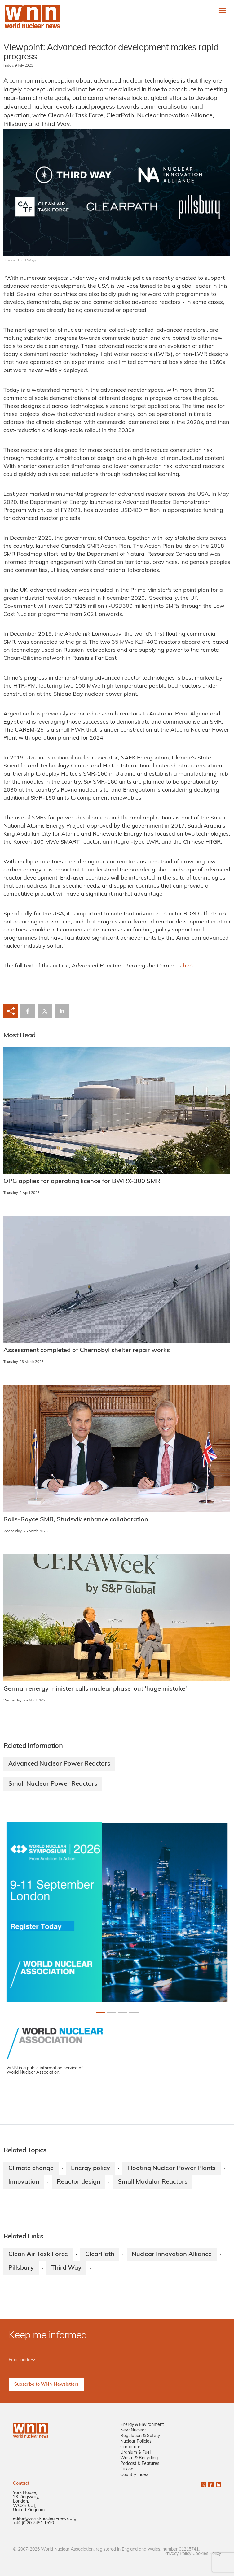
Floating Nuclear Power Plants (171, 2168)
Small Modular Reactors (153, 2182)
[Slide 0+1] (100, 2012)
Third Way (66, 2268)
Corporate (130, 2447)
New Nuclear (133, 2430)
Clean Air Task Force (38, 2254)
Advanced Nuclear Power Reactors (59, 1764)
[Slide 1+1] (111, 2012)
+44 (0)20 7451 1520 (33, 2523)
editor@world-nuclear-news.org (44, 2519)
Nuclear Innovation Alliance (172, 2254)
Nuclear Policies (136, 2441)
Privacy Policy (177, 2554)
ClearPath (99, 2254)
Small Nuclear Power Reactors (52, 1784)
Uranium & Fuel (135, 2452)
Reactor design (78, 2182)
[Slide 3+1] (134, 2012)
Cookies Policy (206, 2554)
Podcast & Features (139, 2463)
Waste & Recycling (139, 2458)
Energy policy (90, 2168)
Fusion (126, 2469)
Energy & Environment (142, 2425)
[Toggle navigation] (222, 10)
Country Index (134, 2475)
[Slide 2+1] (122, 2012)
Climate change (31, 2168)
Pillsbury (21, 2268)
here (189, 966)
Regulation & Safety (140, 2436)
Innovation (23, 2182)
